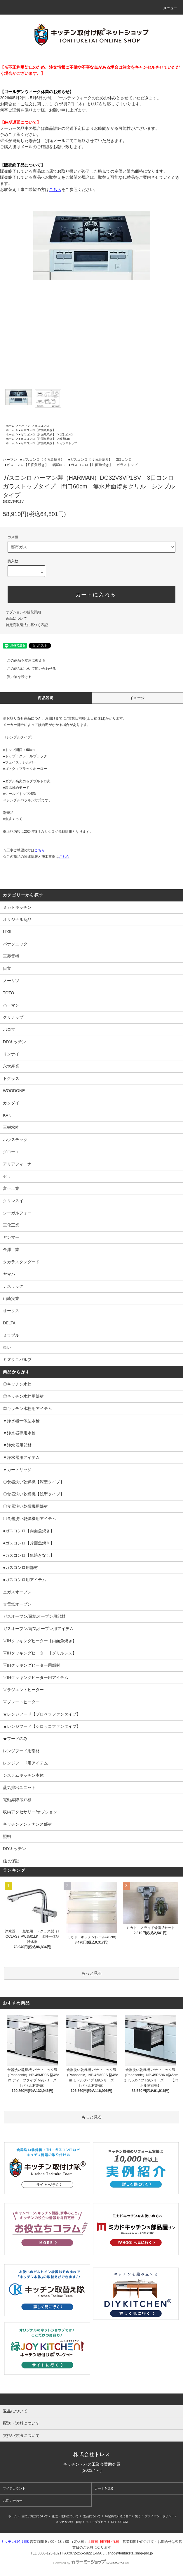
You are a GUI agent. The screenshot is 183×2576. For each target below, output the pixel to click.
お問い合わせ (12, 2500)
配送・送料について (65, 2516)
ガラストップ (68, 443)
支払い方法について (35, 2516)
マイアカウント (14, 2488)
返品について (16, 618)
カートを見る (104, 2488)
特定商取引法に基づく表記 (27, 625)
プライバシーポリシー (159, 2516)
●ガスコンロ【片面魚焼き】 (37, 430)
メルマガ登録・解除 (68, 2522)
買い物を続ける (16, 677)
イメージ (137, 698)
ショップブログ (96, 2522)
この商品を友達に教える (23, 660)
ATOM (123, 2522)
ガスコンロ (41, 425)
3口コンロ (66, 434)
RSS (114, 2522)
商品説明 (45, 698)
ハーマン (24, 425)
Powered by (91, 2563)
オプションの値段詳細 (23, 612)
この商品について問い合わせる (28, 669)
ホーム (10, 425)
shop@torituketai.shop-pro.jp (130, 2553)
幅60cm (64, 438)
